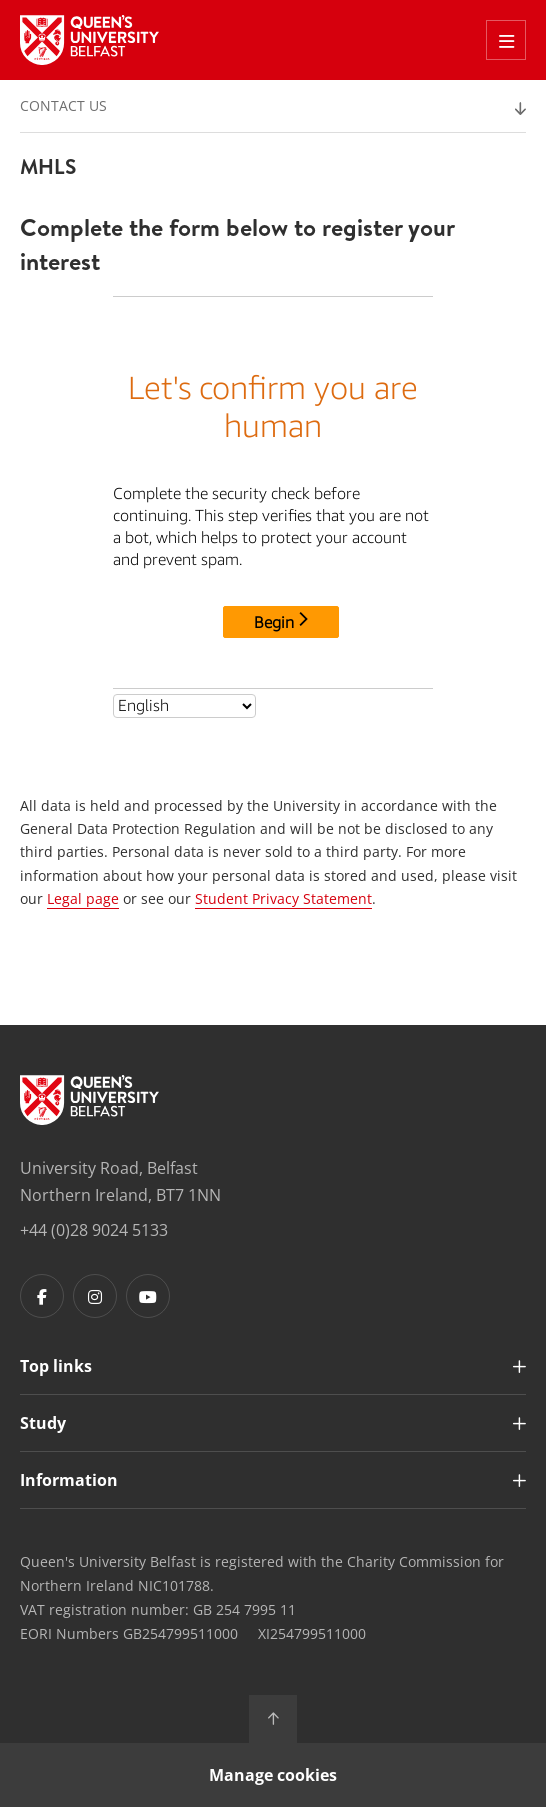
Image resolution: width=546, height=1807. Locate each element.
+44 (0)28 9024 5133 (94, 1230)
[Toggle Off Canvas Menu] (506, 40)
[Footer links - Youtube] (148, 1296)
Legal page (83, 898)
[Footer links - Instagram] (95, 1296)
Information (69, 1480)
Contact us (63, 105)
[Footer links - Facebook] (42, 1296)
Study (43, 1423)
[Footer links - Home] (89, 1100)
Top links (56, 1366)
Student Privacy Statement (283, 898)
